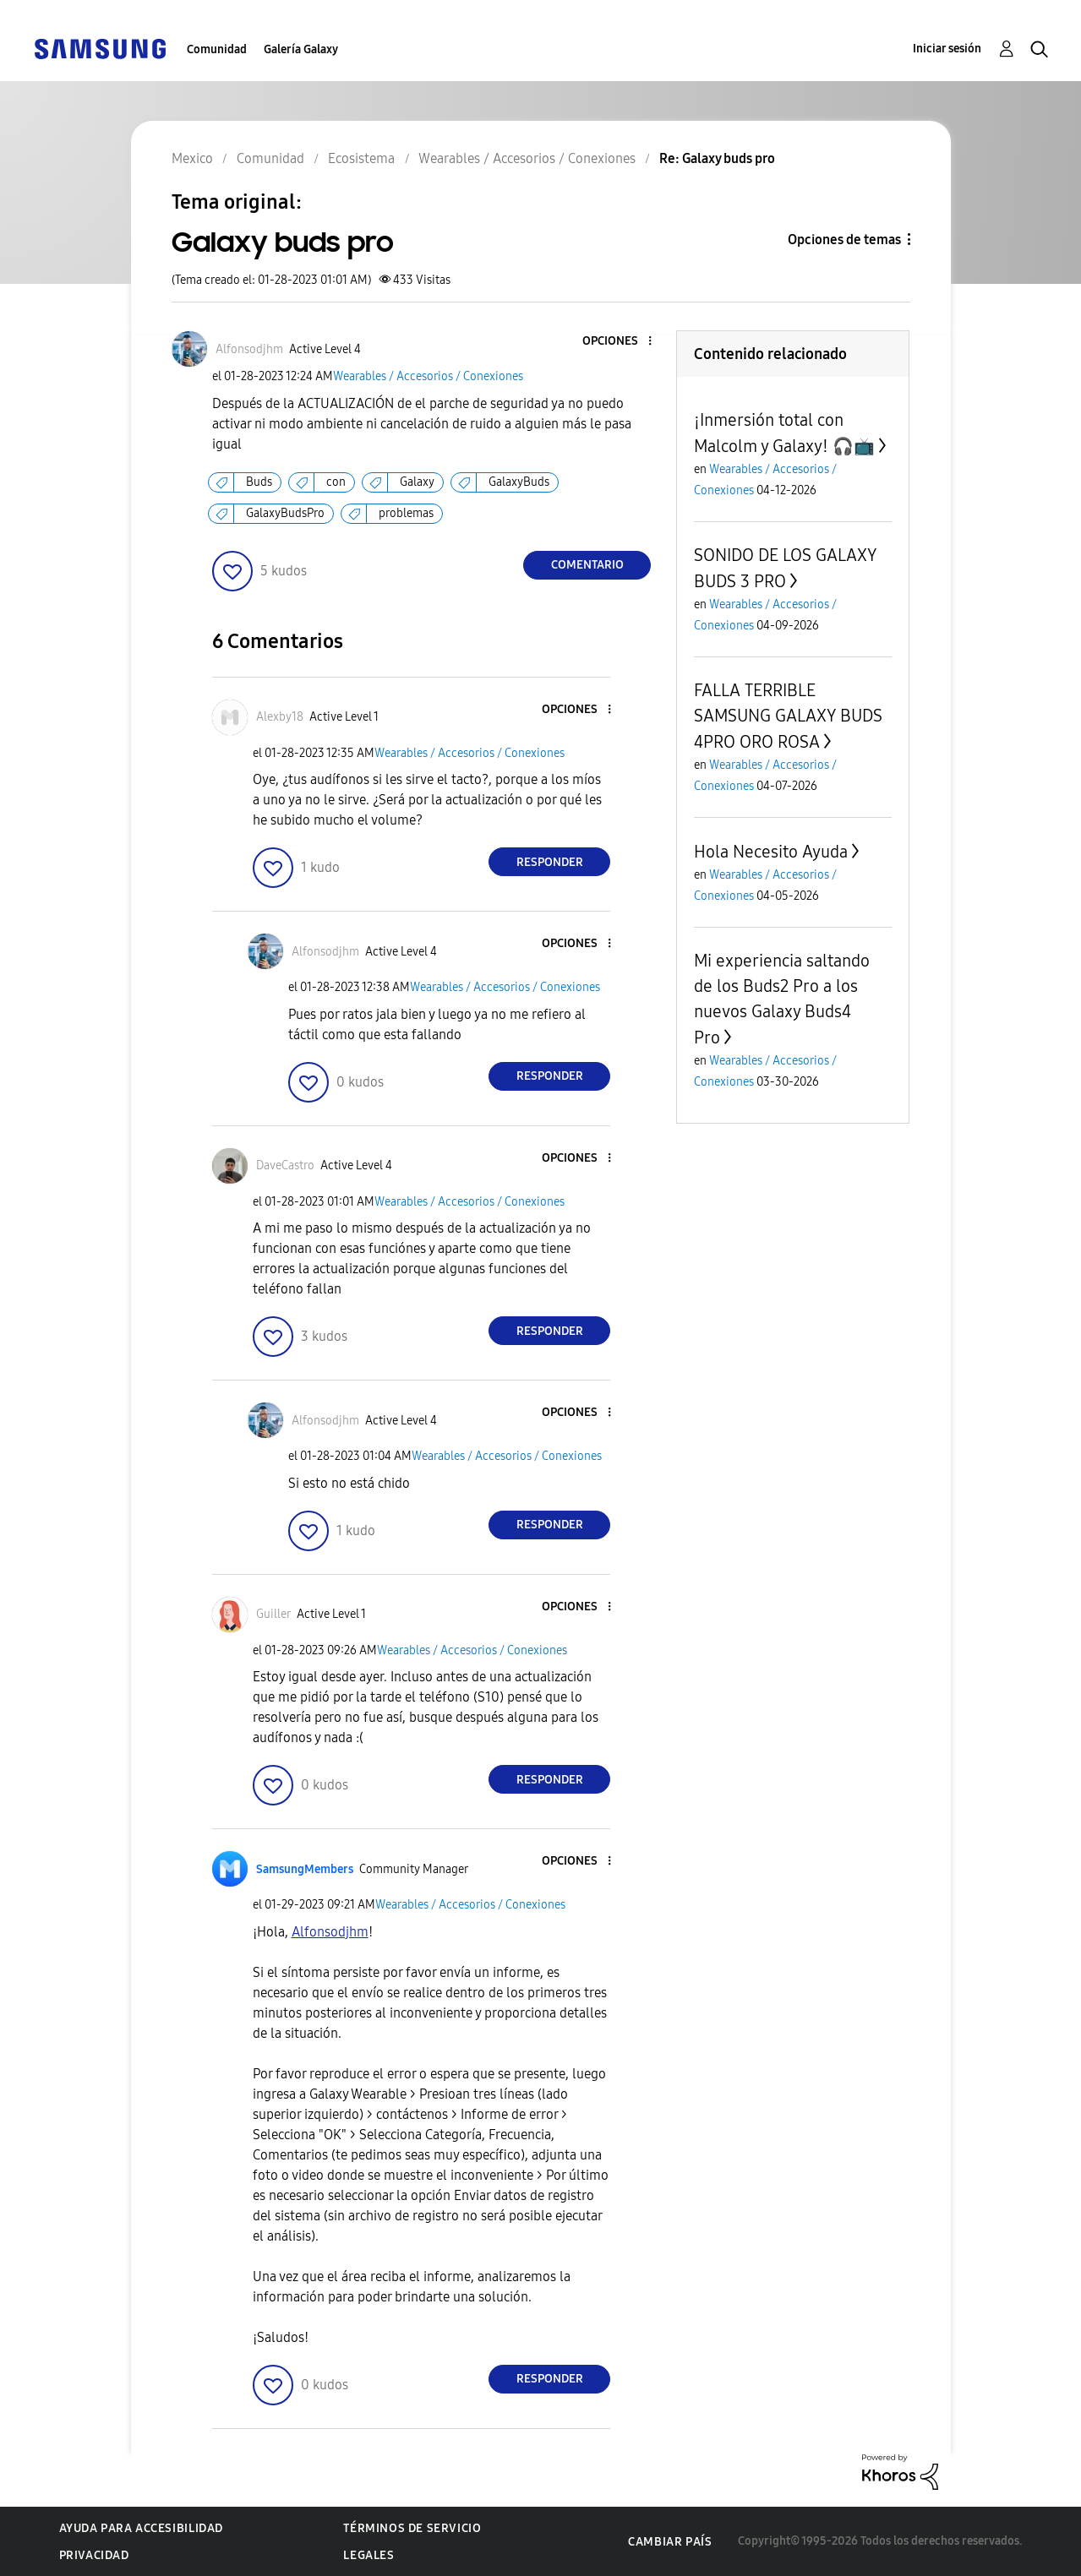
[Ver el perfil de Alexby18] (279, 717)
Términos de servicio (412, 2528)
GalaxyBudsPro (285, 513)
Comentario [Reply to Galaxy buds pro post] (587, 565)
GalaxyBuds (519, 482)
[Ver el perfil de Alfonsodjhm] (249, 349)
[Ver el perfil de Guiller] (273, 1614)
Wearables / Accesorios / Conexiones (428, 376)
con (336, 482)
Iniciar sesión (947, 48)
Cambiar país (670, 2542)
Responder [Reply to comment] (549, 862)
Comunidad (217, 49)
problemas (406, 513)
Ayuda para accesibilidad (141, 2528)
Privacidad (94, 2555)
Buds (259, 482)
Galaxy (417, 482)
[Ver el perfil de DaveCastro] (285, 1165)
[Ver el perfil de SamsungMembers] (304, 1869)
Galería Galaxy (301, 49)
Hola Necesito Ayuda (771, 851)
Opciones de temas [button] (844, 239)
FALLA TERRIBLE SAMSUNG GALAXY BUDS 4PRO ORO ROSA (788, 716)
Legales (368, 2555)
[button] (622, 342)
